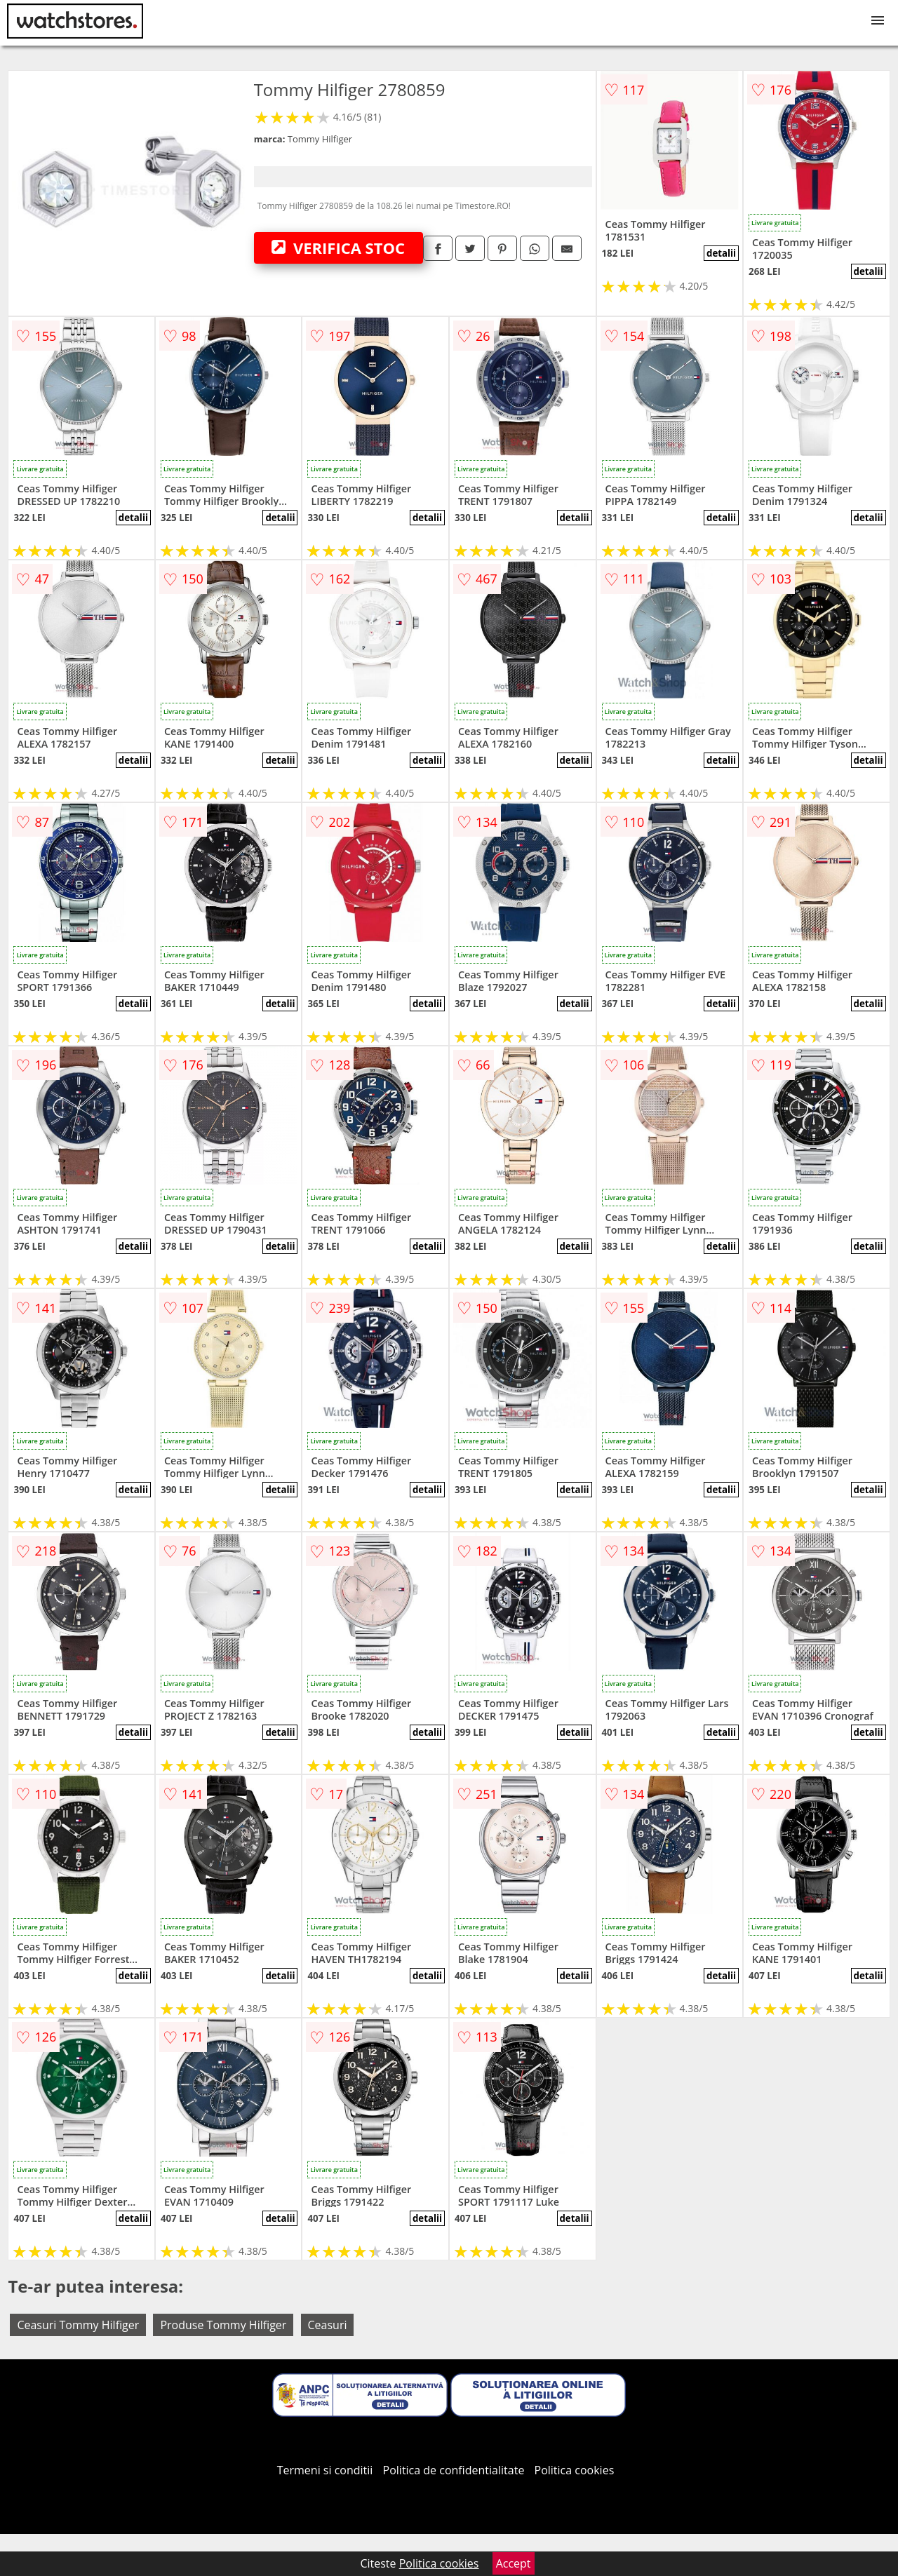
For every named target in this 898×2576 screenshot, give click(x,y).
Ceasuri (327, 2325)
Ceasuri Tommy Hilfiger (78, 2325)
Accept (513, 2563)
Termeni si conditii (325, 2470)
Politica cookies (575, 2470)
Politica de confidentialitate (454, 2470)
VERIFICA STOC (338, 247)
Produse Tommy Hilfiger (223, 2325)
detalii (721, 253)
